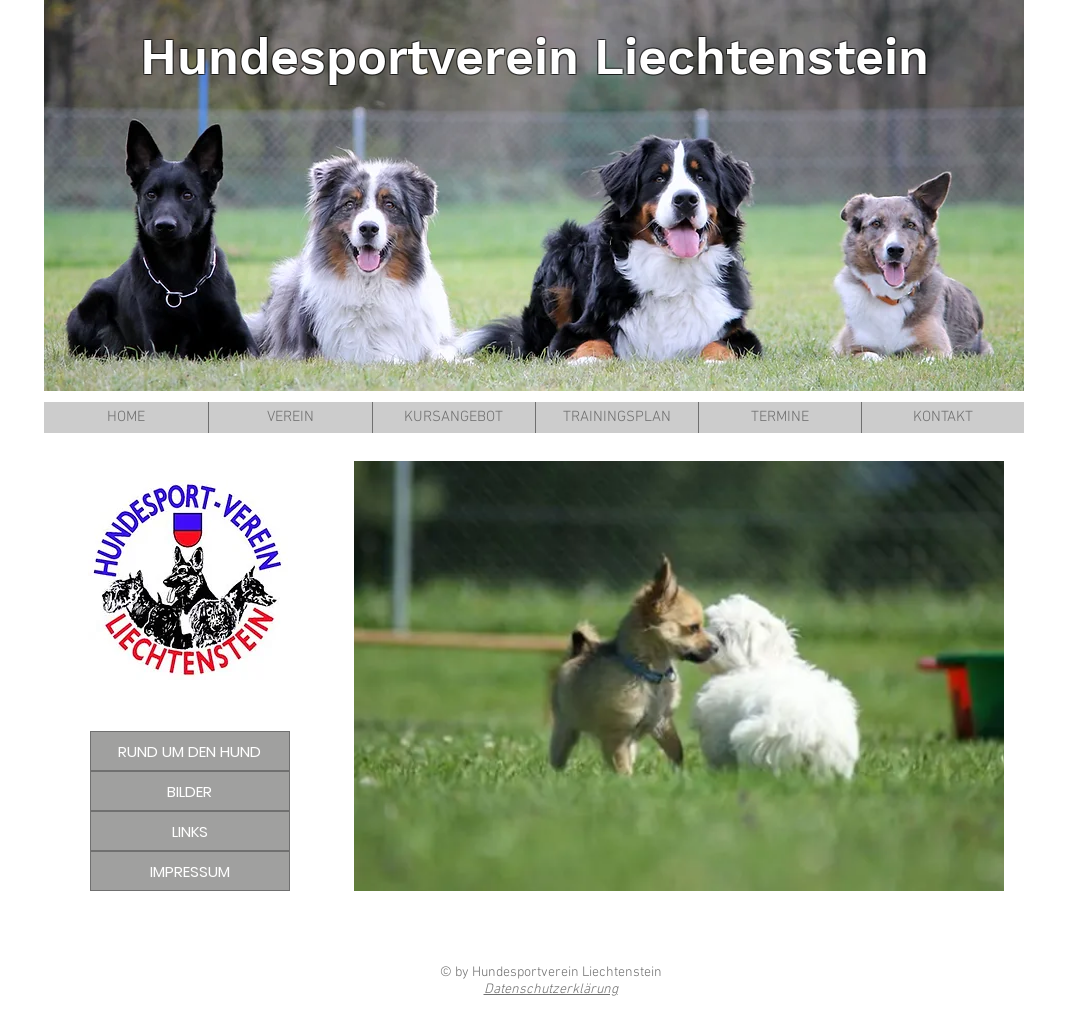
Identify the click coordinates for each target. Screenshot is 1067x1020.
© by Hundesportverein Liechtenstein (551, 972)
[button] (679, 676)
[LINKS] (190, 831)
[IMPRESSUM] (190, 871)
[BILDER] (190, 791)
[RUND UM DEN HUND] (190, 751)
